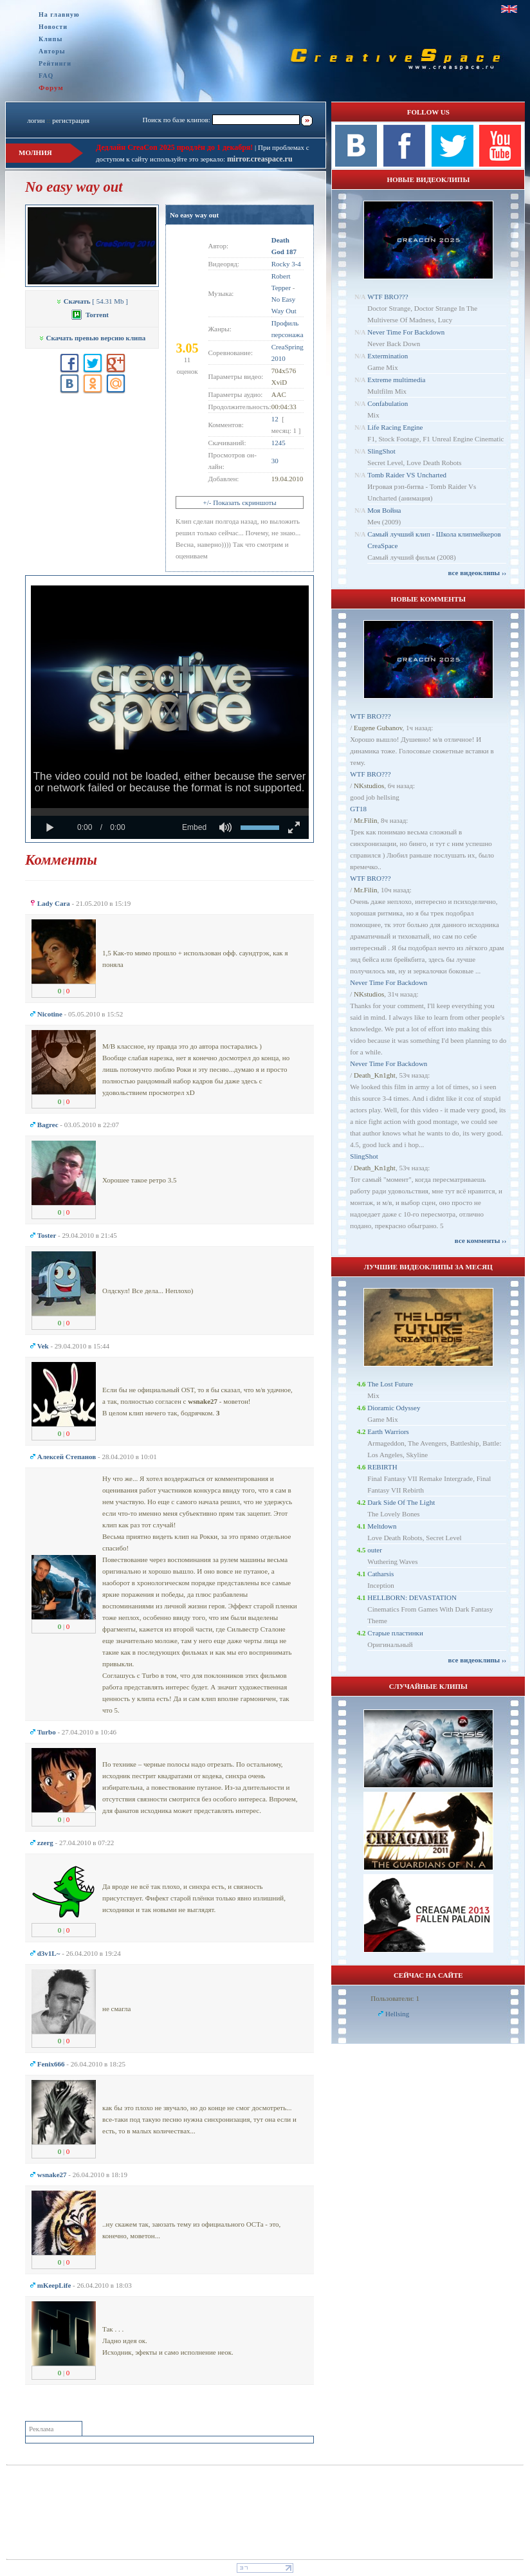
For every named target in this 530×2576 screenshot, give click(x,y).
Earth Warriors (388, 1431)
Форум (51, 87)
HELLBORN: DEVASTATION (412, 1597)
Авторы (52, 51)
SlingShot (381, 451)
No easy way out (194, 215)
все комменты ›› (480, 1240)
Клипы (50, 38)
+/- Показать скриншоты (240, 502)
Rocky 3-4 (286, 264)
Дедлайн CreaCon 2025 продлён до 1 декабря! (174, 147)
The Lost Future (390, 1384)
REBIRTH (382, 1467)
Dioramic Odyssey (393, 1408)
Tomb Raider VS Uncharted (406, 475)
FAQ (46, 75)
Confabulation (387, 403)
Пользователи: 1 (394, 1998)
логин (35, 120)
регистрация (70, 120)
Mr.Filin (365, 820)
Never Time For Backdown (405, 332)
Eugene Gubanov (378, 727)
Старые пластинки (395, 1633)
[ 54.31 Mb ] (92, 301)
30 (275, 461)
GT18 (358, 809)
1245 (278, 442)
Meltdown (381, 1526)
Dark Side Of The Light (401, 1502)
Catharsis (380, 1574)
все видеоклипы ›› (477, 572)
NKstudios (369, 785)
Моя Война (384, 510)
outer (374, 1550)
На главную (59, 14)
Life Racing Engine (395, 427)
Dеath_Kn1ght (375, 1075)
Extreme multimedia (396, 379)
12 (275, 419)
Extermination (387, 356)
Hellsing (397, 2014)
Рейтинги (55, 63)
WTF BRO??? (387, 296)
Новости (53, 26)
